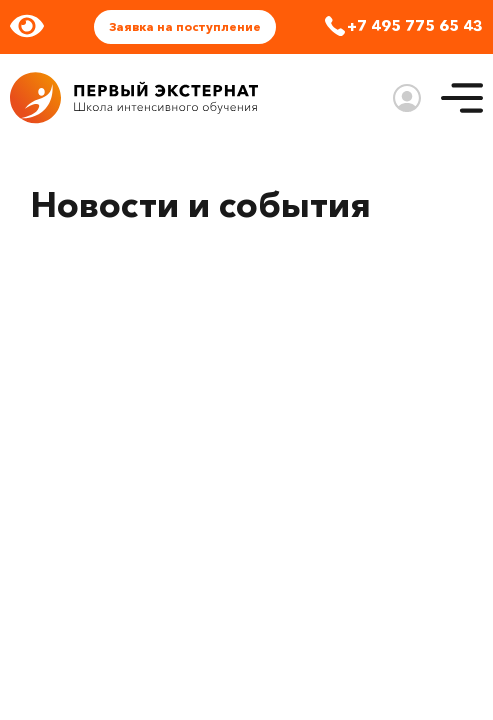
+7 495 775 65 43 (415, 25)
